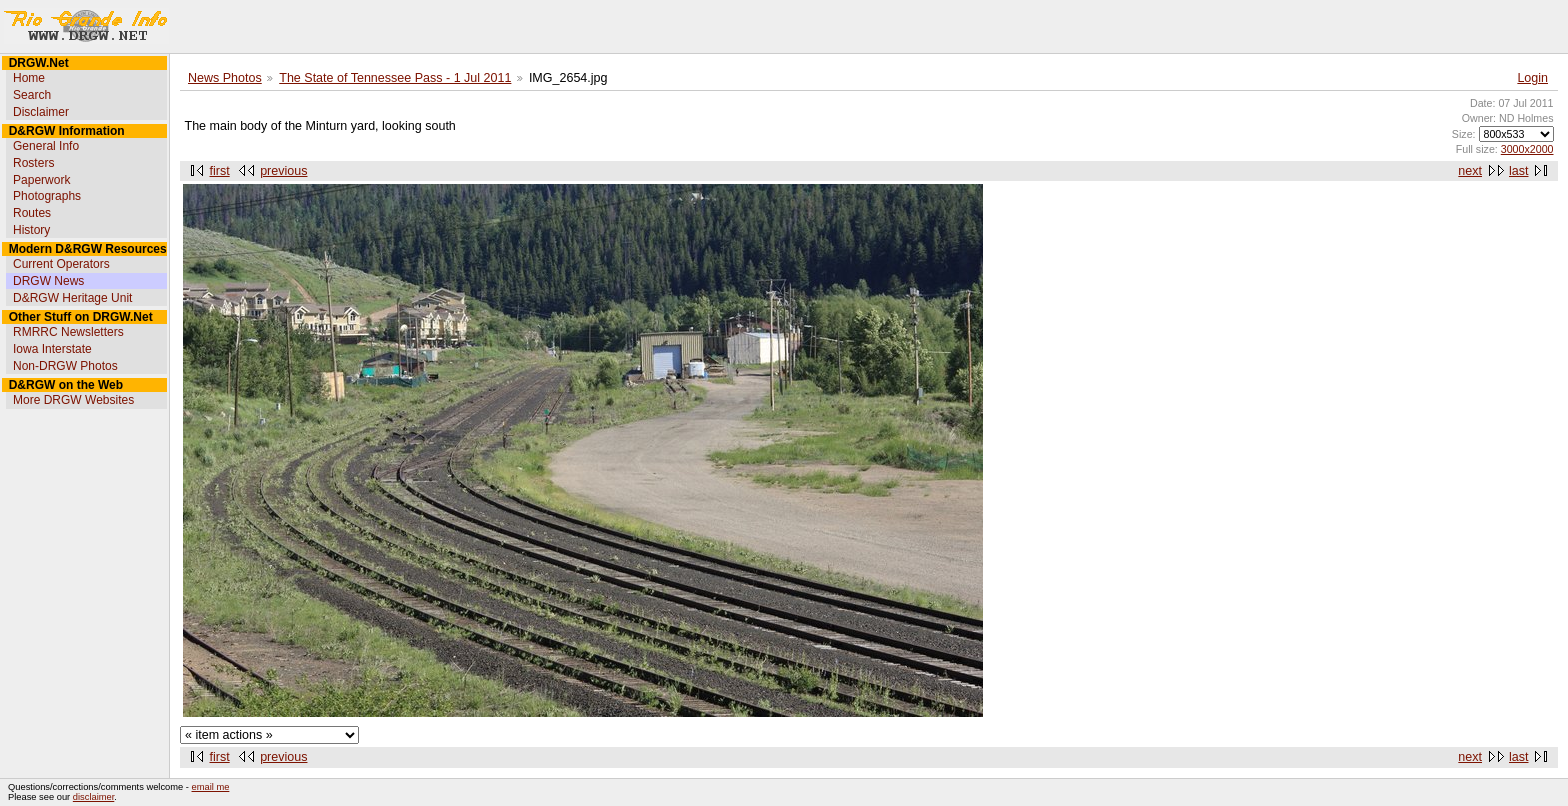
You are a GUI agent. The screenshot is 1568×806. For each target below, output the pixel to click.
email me (211, 787)
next (1470, 171)
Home (29, 78)
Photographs (47, 196)
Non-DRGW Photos (65, 366)
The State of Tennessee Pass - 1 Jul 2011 (395, 78)
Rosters (33, 163)
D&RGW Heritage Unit (72, 298)
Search (32, 95)
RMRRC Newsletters (68, 332)
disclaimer (93, 797)
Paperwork (41, 180)
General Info (46, 146)
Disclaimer (41, 112)
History (31, 230)
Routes (32, 213)
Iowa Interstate (52, 349)
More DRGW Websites (73, 400)
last (1518, 171)
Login (1532, 78)
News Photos (225, 78)
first (220, 171)
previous (283, 171)
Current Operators (61, 264)
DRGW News (48, 281)
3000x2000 (1527, 149)
